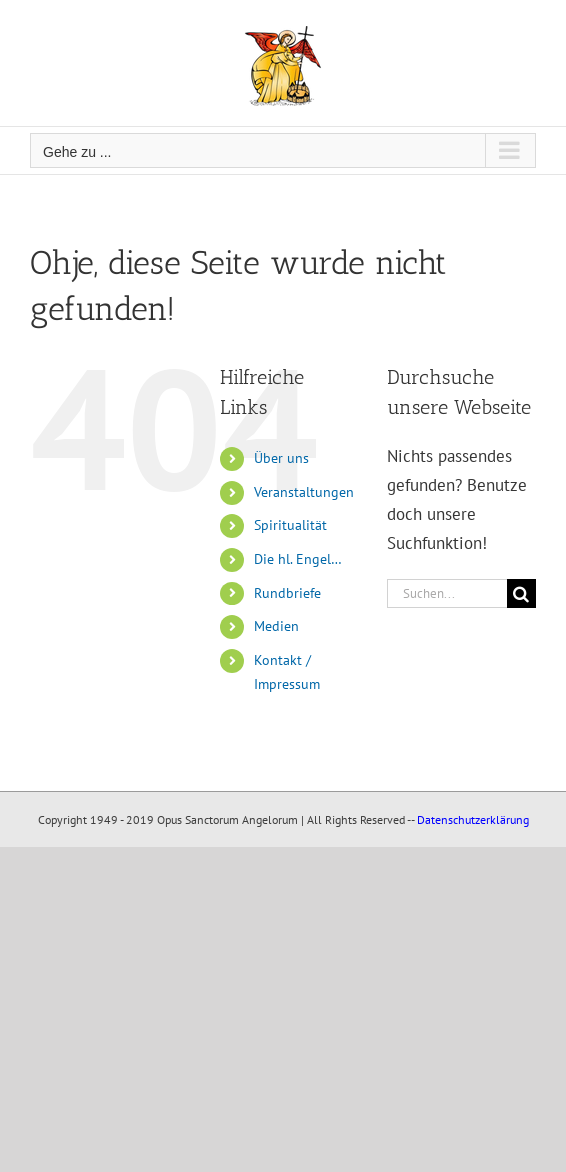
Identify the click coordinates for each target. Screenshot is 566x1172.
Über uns (281, 458)
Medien (276, 626)
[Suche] (521, 593)
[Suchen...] (447, 593)
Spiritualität (290, 525)
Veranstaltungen (304, 492)
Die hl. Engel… (298, 559)
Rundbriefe (287, 593)
